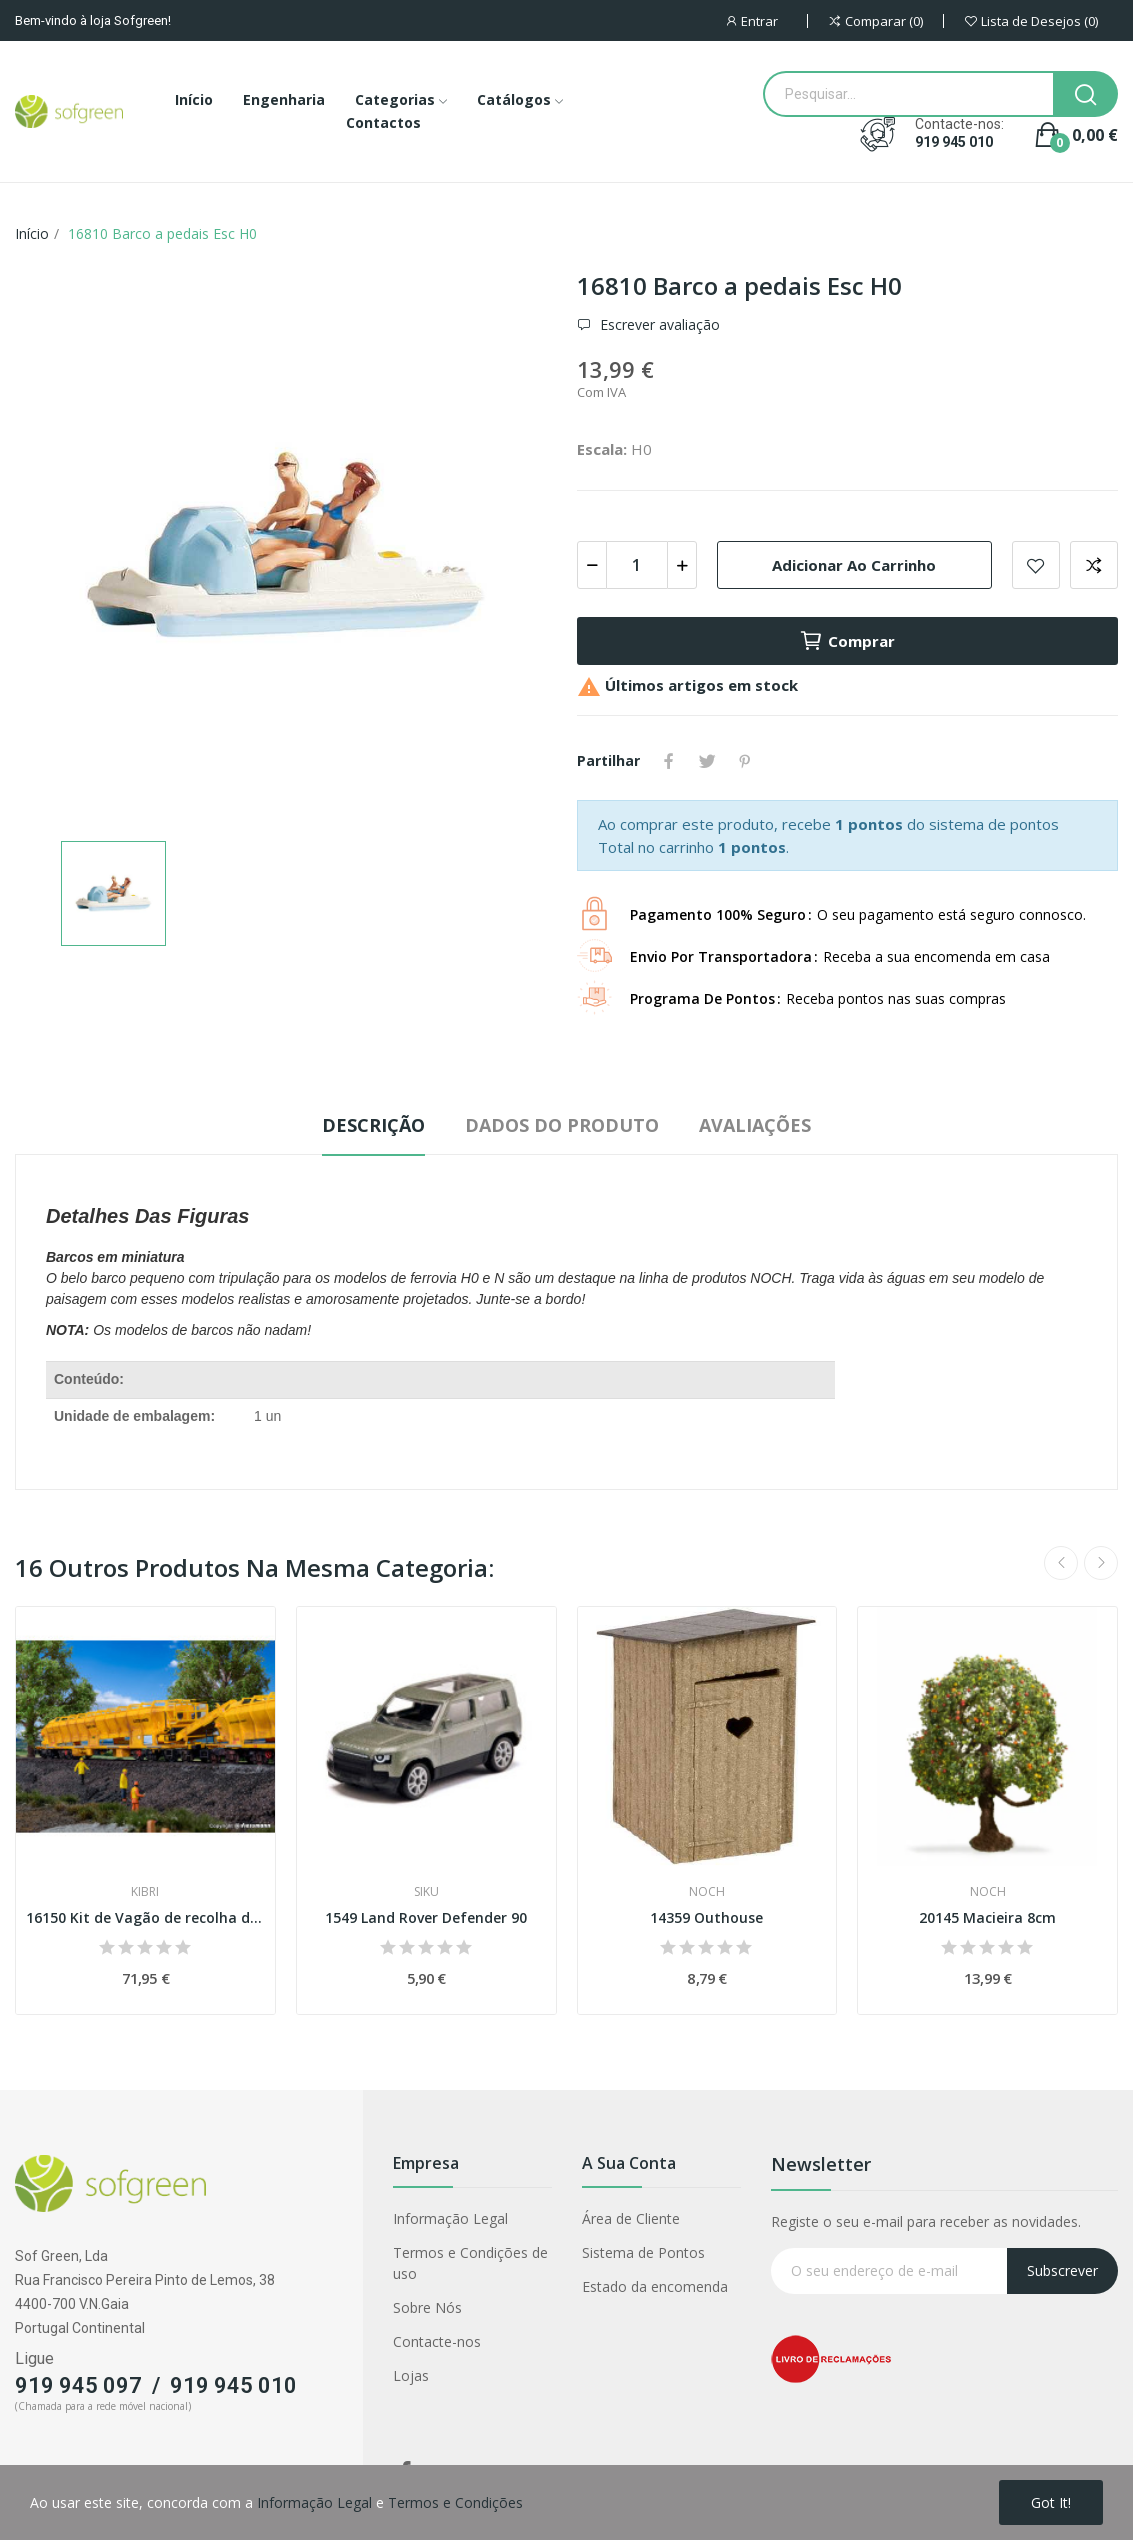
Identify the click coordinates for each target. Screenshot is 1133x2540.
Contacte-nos (437, 2341)
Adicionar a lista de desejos (1036, 565)
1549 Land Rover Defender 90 (426, 1917)
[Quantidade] (637, 565)
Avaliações (755, 1125)
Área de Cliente (631, 2218)
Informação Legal (450, 2218)
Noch (707, 1892)
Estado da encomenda (655, 2286)
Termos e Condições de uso (470, 2263)
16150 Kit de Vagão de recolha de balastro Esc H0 (145, 1917)
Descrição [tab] (373, 1125)
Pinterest (745, 761)
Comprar (847, 641)
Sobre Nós (427, 2307)
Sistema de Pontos (643, 2252)
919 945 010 (954, 142)
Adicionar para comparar (1094, 565)
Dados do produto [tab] (562, 1125)
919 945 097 (78, 2385)
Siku (426, 1892)
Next (1101, 1563)
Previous (1061, 1563)
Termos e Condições (455, 2502)
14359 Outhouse (706, 1917)
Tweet (707, 761)
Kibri (145, 1892)
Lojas (411, 2375)
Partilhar (669, 761)
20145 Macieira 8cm (987, 1917)
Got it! (1051, 2502)
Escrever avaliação (658, 325)
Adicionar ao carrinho (854, 565)
